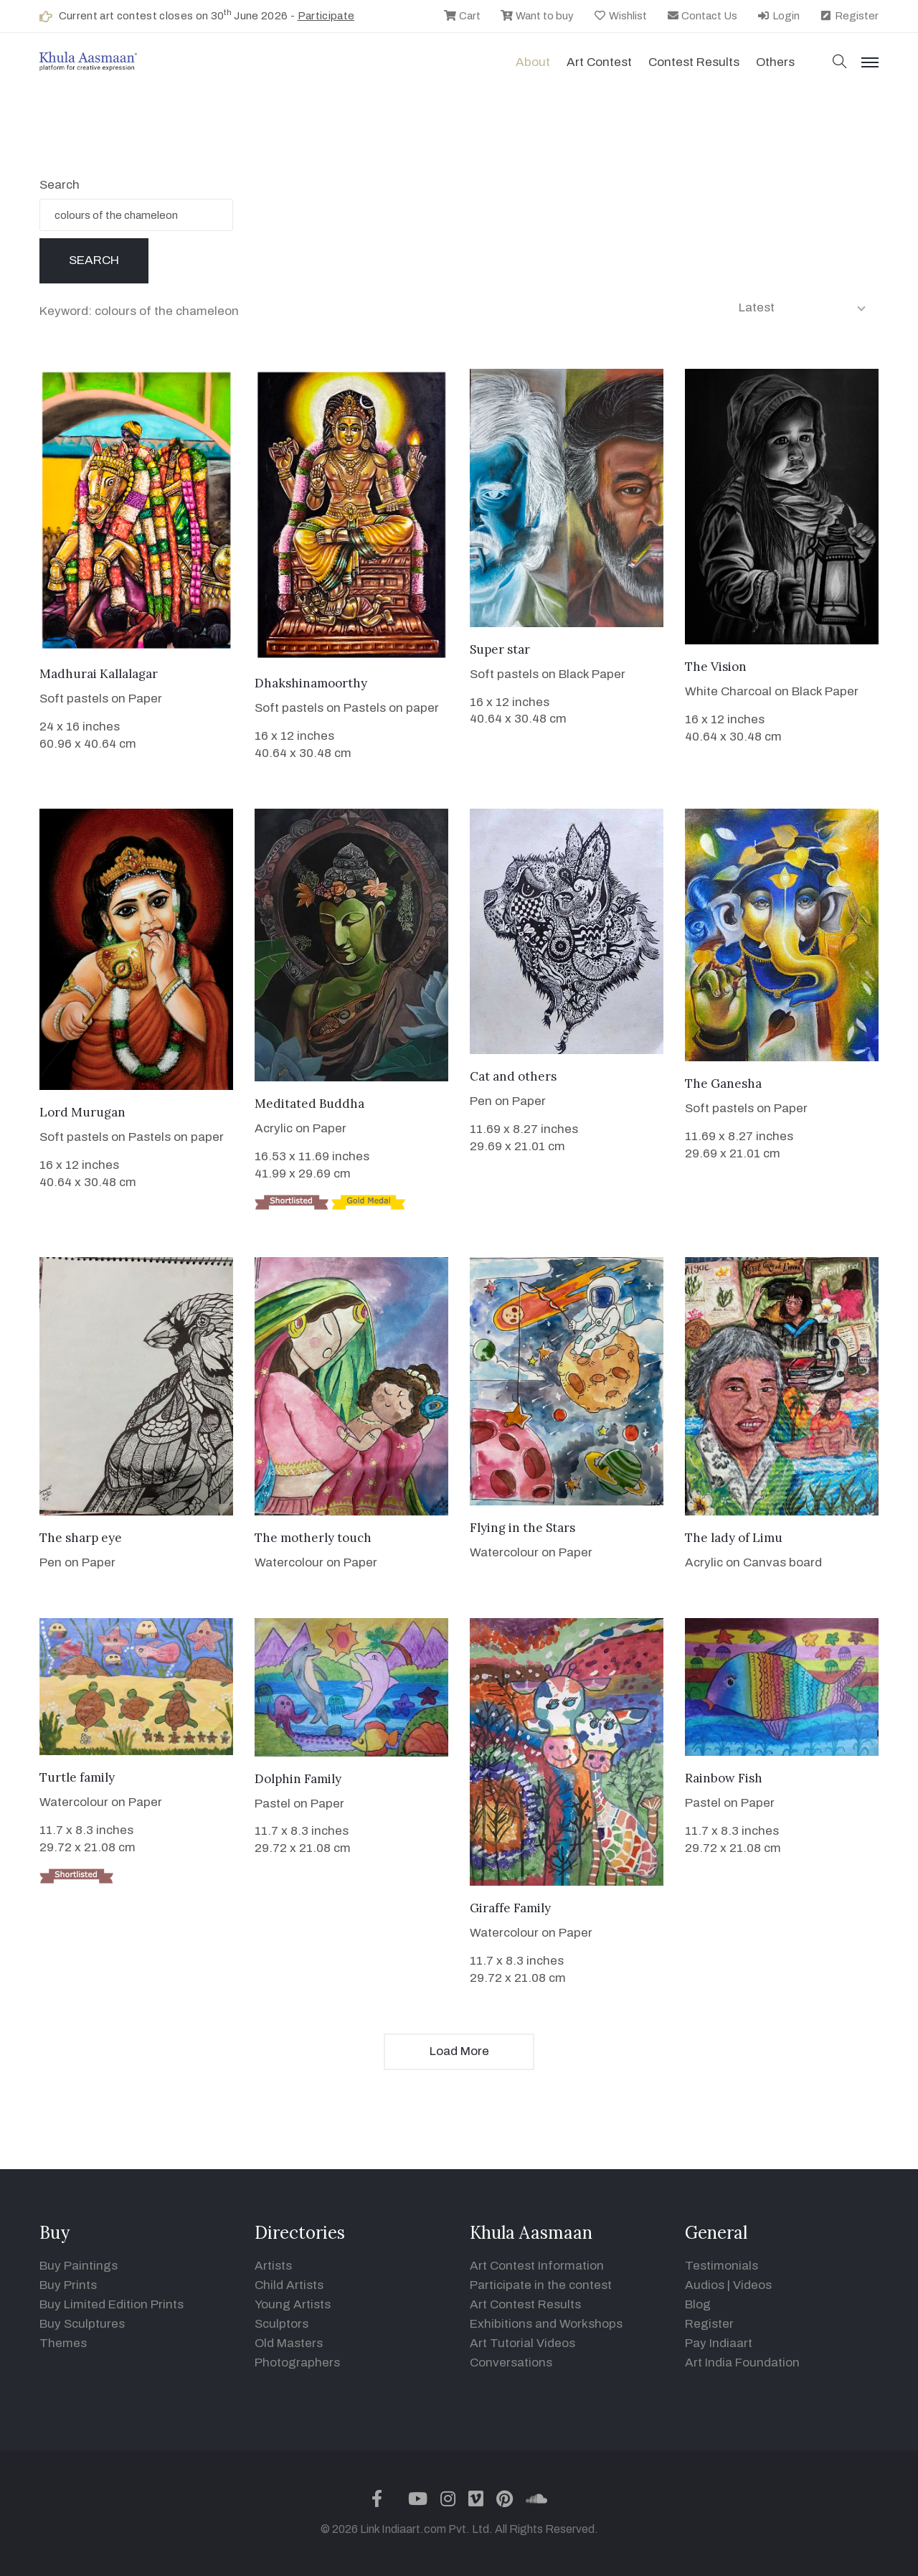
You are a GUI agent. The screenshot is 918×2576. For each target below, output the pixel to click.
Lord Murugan (82, 1112)
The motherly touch (313, 1538)
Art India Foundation (742, 2362)
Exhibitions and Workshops (546, 2324)
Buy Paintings (78, 2265)
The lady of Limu (733, 1538)
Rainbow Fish (723, 1778)
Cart (462, 16)
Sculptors (281, 2324)
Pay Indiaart (718, 2343)
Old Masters (289, 2343)
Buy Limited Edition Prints (111, 2304)
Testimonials (721, 2265)
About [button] (533, 62)
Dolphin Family (298, 1779)
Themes (63, 2343)
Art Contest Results (525, 2304)
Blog (698, 2304)
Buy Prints (68, 2285)
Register (849, 16)
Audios (704, 2285)
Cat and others (513, 1076)
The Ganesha (723, 1083)
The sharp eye (80, 1538)
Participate (326, 16)
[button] (840, 63)
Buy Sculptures (82, 2324)
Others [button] (775, 62)
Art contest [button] (599, 62)
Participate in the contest (541, 2285)
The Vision (716, 666)
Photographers (297, 2362)
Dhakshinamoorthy (311, 683)
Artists (273, 2265)
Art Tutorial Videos (522, 2343)
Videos (752, 2285)
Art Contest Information (537, 2265)
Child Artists (289, 2285)
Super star (500, 649)
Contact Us (702, 16)
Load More (459, 2051)
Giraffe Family (510, 1908)
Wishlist (620, 16)
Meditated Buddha (309, 1103)
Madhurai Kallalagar (98, 674)
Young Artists (293, 2304)
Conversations (511, 2362)
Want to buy (537, 16)
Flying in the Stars (522, 1528)
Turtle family (77, 1777)
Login (778, 16)
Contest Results (693, 62)
